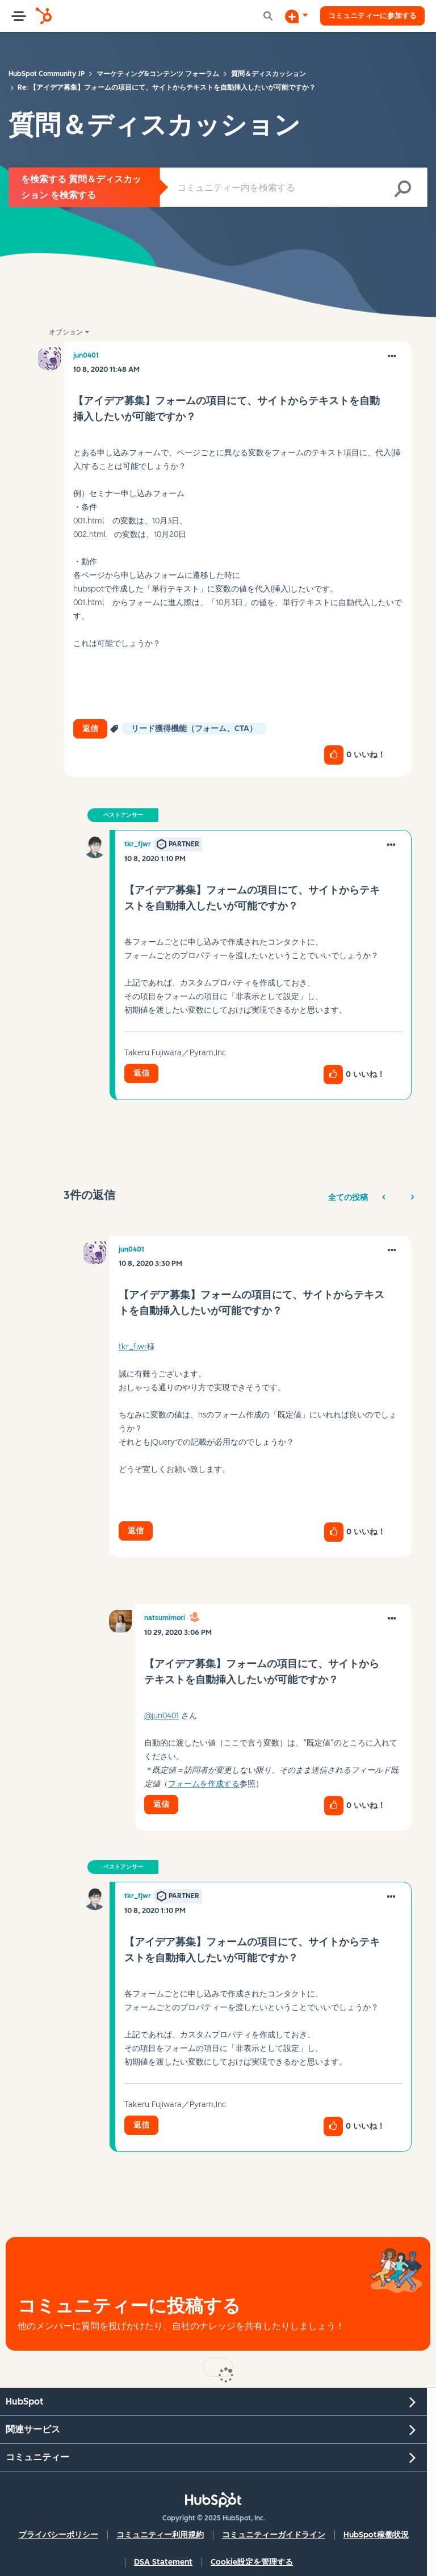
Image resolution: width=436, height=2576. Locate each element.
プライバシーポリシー (58, 2535)
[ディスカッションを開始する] (286, 16)
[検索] (293, 187)
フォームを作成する (204, 1784)
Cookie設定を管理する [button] (252, 2562)
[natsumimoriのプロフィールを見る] (164, 1618)
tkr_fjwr (133, 1347)
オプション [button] (66, 332)
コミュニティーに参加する (367, 15)
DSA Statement (163, 2562)
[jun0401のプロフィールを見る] (86, 355)
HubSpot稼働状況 (376, 2535)
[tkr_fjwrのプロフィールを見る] (137, 844)
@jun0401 (161, 1716)
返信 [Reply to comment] (141, 1073)
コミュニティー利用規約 (160, 2535)
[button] (392, 356)
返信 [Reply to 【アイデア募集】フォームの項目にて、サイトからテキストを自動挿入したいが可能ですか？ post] (90, 728)
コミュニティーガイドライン (273, 2535)
